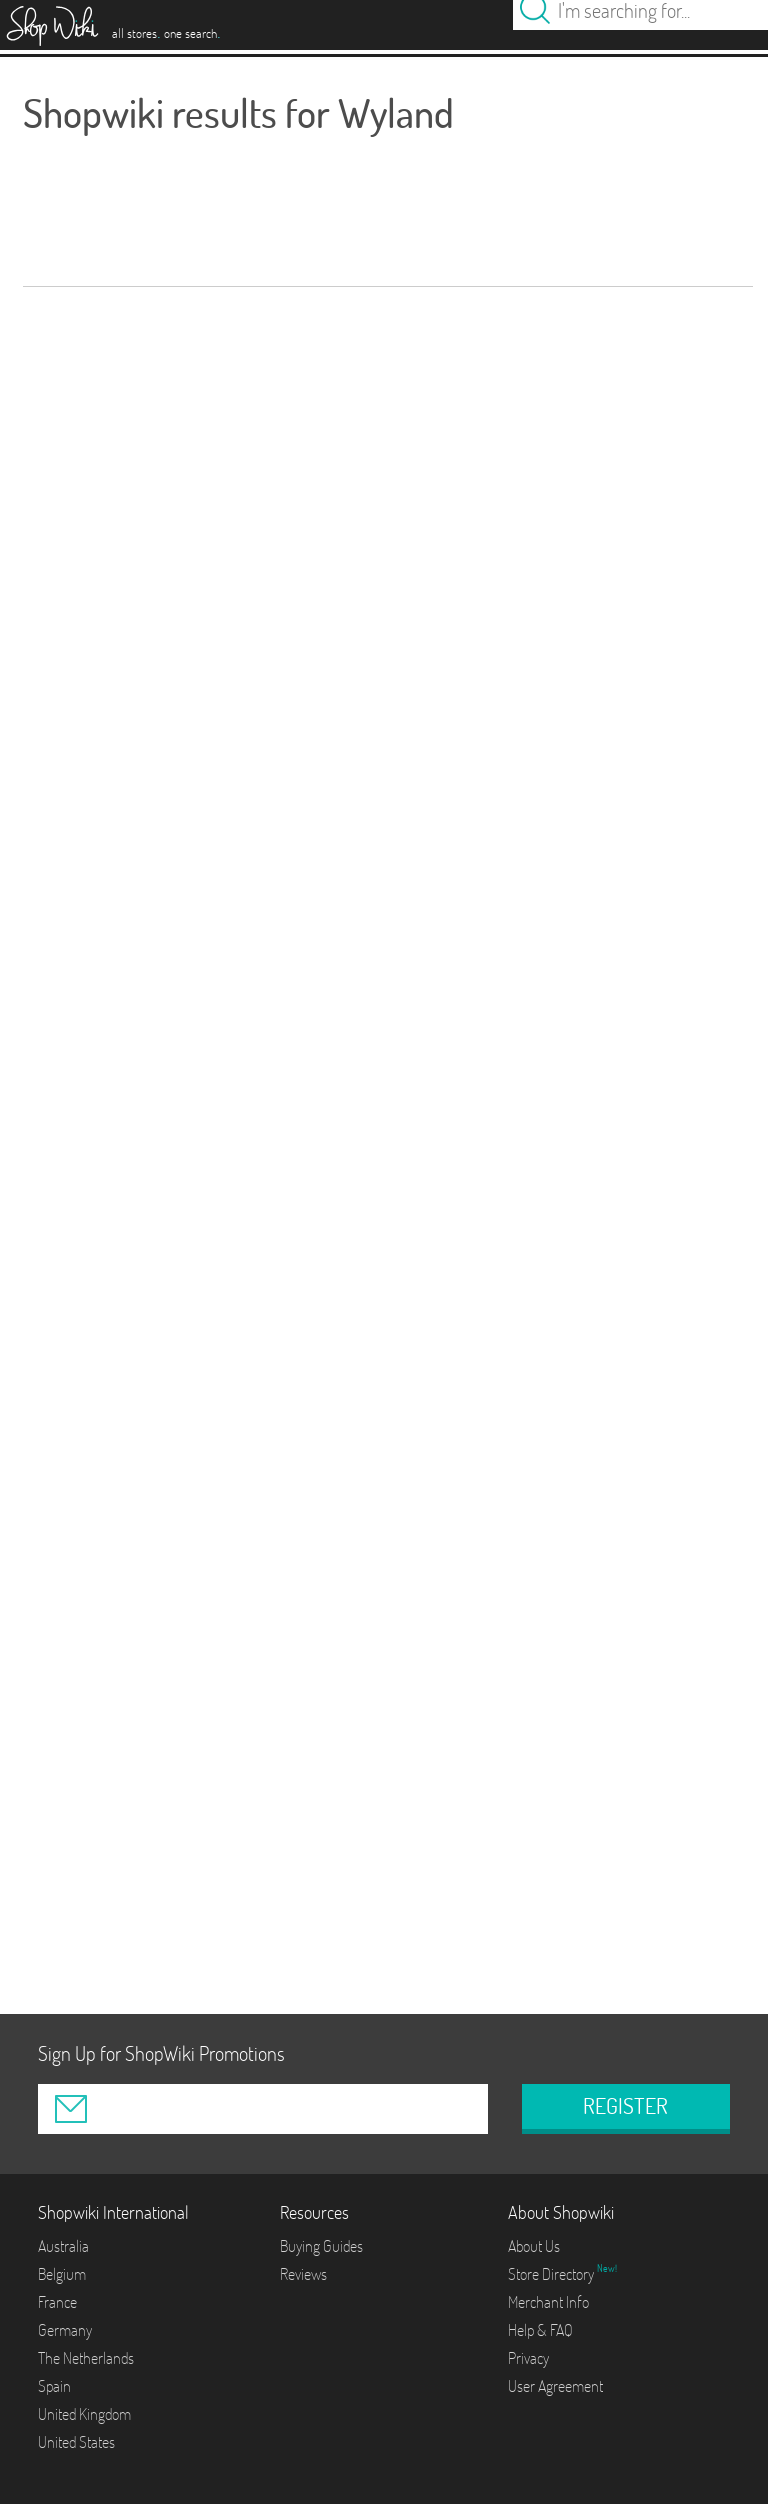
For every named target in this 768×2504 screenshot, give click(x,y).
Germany (65, 2330)
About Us (534, 2246)
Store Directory (552, 2274)
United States (76, 2442)
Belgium (62, 2274)
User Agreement (555, 2386)
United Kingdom (84, 2414)
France (57, 2302)
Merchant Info (548, 2302)
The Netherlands (86, 2358)
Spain (54, 2386)
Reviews (303, 2274)
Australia (63, 2246)
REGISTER (625, 2106)
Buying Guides (321, 2246)
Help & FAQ (540, 2330)
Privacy (528, 2358)
